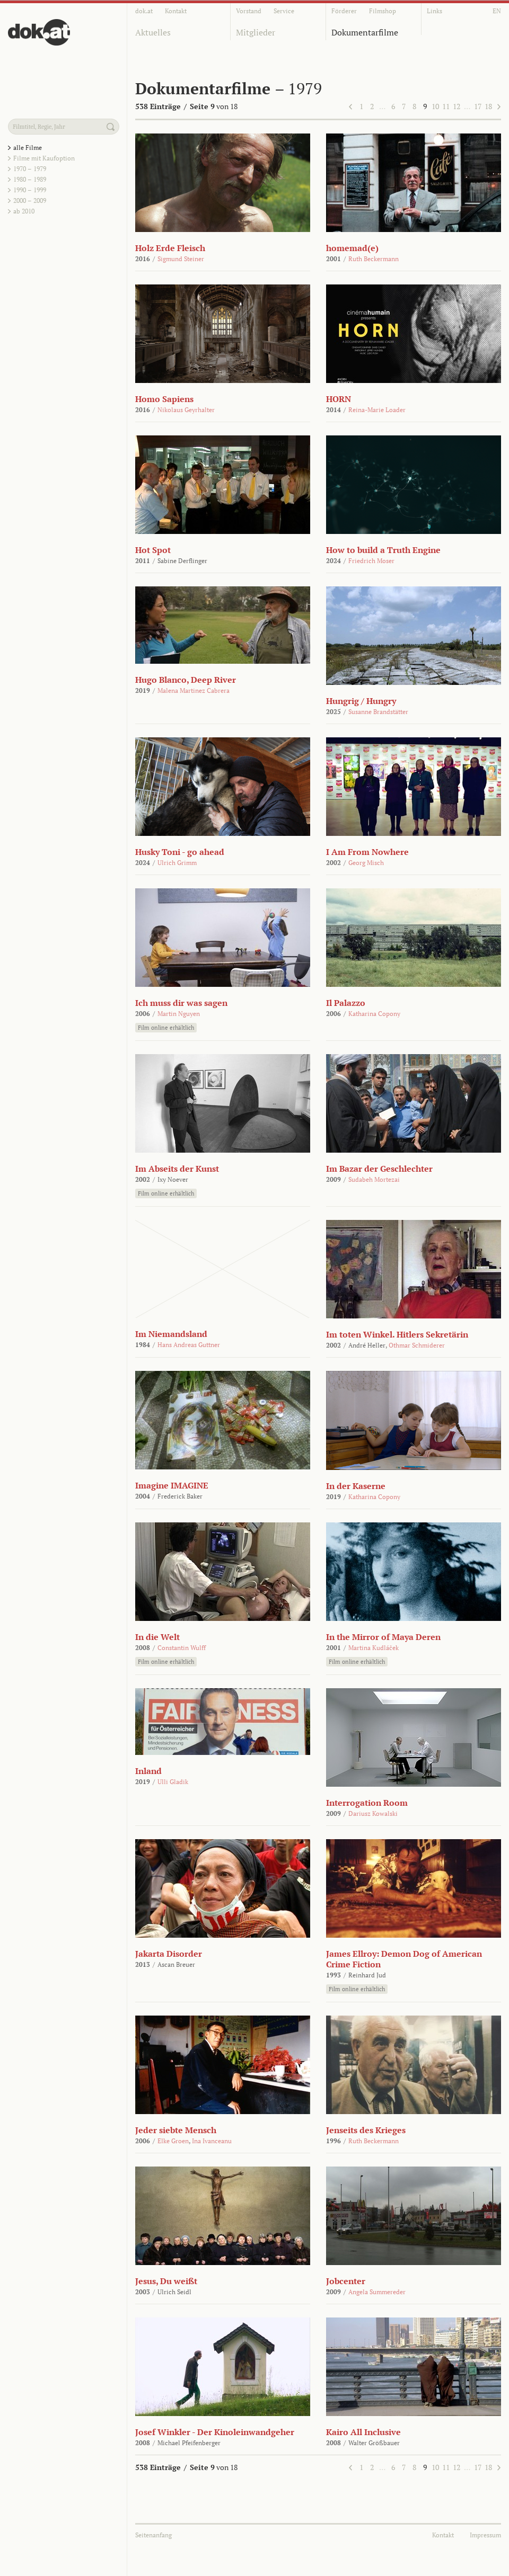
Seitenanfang (153, 2535)
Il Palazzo (345, 1003)
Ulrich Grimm (177, 863)
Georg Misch (366, 863)
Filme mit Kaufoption (44, 158)
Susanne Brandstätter (378, 712)
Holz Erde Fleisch (170, 248)
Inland (148, 1771)
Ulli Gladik (172, 1782)
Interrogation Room (367, 1802)
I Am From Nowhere (367, 852)
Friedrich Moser (371, 561)
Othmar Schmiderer (417, 1345)
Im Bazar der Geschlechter (379, 1168)
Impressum (485, 2535)
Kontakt (176, 11)
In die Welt (157, 1637)
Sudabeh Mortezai (374, 1179)
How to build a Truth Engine (383, 550)
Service (284, 11)
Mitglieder (255, 32)
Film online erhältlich (166, 1027)
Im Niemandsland (171, 1334)
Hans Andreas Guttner (188, 1345)
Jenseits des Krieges (366, 2130)
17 (477, 106)
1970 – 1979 (29, 169)
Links (434, 11)
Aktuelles (153, 32)
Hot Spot (153, 550)
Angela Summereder (377, 2292)
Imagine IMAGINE (171, 1485)
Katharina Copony (374, 1014)
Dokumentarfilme (364, 32)
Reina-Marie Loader (377, 410)
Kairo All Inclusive (363, 2432)
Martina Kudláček (373, 1648)
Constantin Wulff (181, 1648)
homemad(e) (352, 248)
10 (435, 106)
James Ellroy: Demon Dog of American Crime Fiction (404, 1959)
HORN (338, 399)
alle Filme (27, 147)
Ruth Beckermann (373, 259)
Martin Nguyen (178, 1014)
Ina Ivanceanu (212, 2141)
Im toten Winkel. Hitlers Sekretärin (397, 1334)
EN (497, 11)
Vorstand (248, 11)
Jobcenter (345, 2281)
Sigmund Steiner (180, 259)
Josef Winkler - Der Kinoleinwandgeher (214, 2432)
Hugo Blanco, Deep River (185, 679)
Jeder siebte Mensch (175, 2130)
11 (446, 106)
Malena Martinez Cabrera (193, 690)
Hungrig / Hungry (361, 701)
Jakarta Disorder (168, 1953)
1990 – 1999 (29, 190)
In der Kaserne (355, 1486)
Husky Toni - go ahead (179, 852)
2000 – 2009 (29, 200)
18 (488, 106)
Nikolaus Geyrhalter (186, 410)
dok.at (144, 11)
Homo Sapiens (164, 399)
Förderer (344, 11)
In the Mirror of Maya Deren (383, 1637)
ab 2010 (23, 211)
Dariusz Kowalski (373, 1813)
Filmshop (382, 11)
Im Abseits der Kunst (177, 1168)
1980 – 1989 (29, 179)
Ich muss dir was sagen (181, 1003)
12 (456, 106)
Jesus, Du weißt (166, 2281)
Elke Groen (173, 2141)
